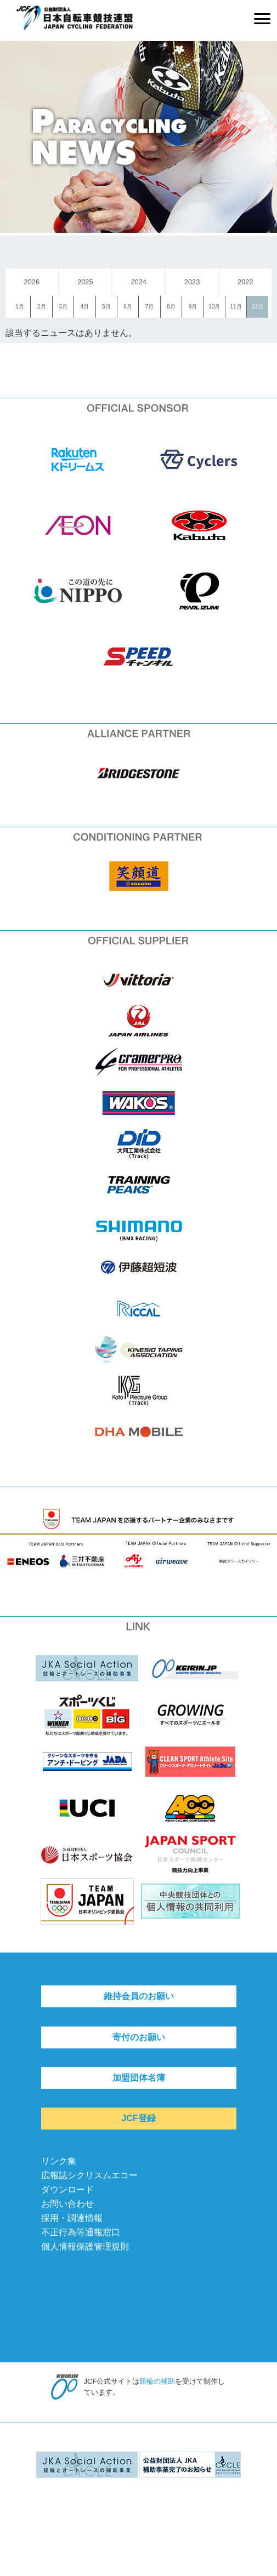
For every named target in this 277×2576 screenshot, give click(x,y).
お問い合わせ (67, 2203)
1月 (19, 307)
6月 (127, 307)
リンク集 (58, 2161)
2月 (41, 307)
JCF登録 (138, 2118)
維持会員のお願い (139, 1996)
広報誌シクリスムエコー (89, 2175)
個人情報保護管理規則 (85, 2246)
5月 (106, 307)
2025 (85, 282)
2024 (138, 282)
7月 (149, 307)
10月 (214, 307)
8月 (171, 307)
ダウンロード (67, 2189)
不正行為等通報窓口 (80, 2232)
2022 (245, 282)
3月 (63, 307)
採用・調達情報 (72, 2218)
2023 (192, 282)
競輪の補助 (157, 2381)
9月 (192, 307)
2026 (31, 282)
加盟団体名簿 (138, 2077)
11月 (235, 307)
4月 (85, 307)
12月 (257, 307)
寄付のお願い (138, 2037)
